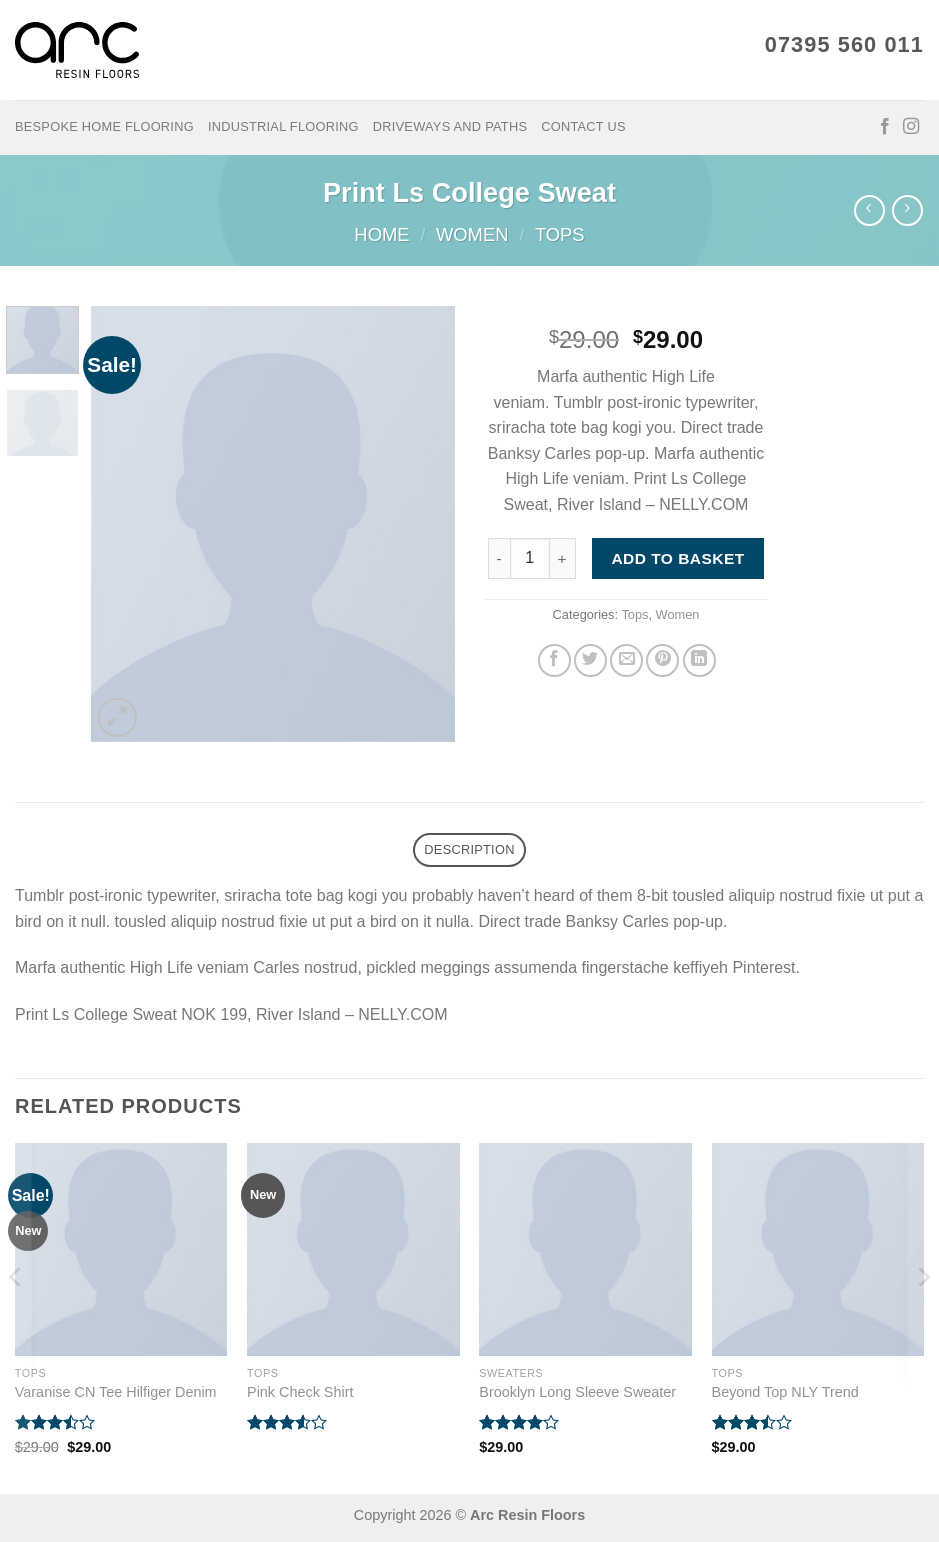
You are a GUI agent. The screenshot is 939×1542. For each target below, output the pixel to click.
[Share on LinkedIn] (699, 660)
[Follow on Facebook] (885, 127)
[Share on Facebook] (554, 660)
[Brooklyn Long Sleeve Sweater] (585, 1249)
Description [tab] (469, 849)
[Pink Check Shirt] (353, 1249)
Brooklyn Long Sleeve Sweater (577, 1392)
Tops (560, 234)
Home (381, 234)
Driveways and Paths (450, 126)
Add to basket (677, 558)
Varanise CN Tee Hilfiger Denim (116, 1392)
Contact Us (583, 126)
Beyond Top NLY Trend (785, 1392)
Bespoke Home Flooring (104, 126)
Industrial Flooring (283, 126)
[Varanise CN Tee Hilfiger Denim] (121, 1249)
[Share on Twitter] (590, 660)
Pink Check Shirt (300, 1392)
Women (472, 234)
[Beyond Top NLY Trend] (818, 1249)
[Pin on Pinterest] (662, 660)
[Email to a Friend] (626, 660)
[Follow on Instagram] (911, 127)
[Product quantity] (530, 558)
